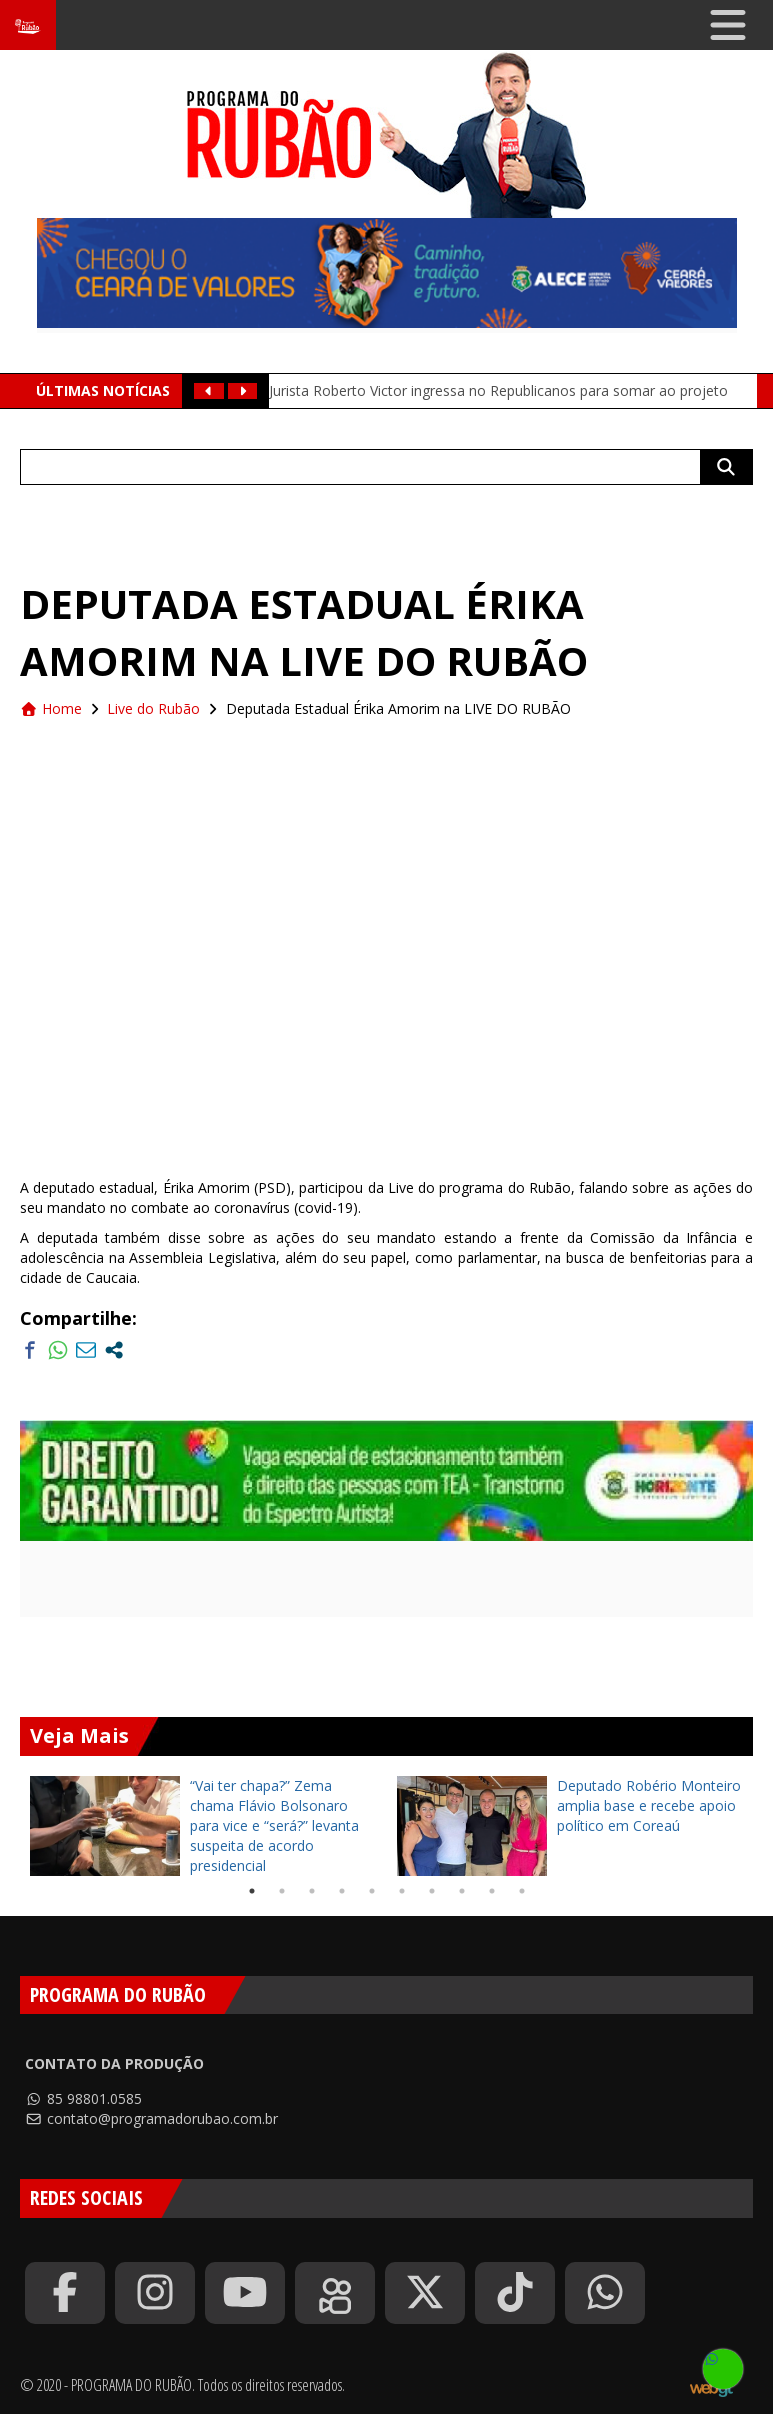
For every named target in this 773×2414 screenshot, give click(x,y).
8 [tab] (462, 1891)
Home (51, 708)
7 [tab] (432, 1891)
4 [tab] (342, 1891)
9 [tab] (492, 1891)
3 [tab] (312, 1891)
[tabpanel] (203, 1826)
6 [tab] (402, 1891)
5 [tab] (372, 1891)
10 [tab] (522, 1891)
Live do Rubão (153, 708)
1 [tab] (252, 1891)
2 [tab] (282, 1891)
